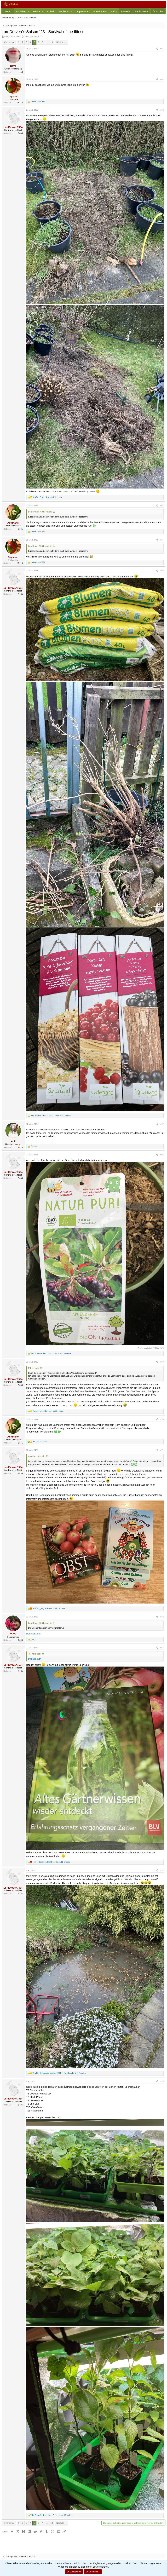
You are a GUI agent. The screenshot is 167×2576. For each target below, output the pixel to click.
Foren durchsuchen (27, 17)
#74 (162, 1870)
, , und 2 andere (51, 1862)
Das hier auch (33, 1633)
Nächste (60, 42)
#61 (162, 49)
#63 (162, 110)
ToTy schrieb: (34, 1654)
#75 (162, 2081)
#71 (162, 1450)
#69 (162, 1362)
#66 (162, 570)
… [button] (47, 42)
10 (51, 42)
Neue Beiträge (8, 17)
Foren (8, 11)
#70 (162, 1419)
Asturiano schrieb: (36, 1456)
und (39, 1442)
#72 (162, 1617)
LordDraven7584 (12, 36)
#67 (162, 1124)
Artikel (50, 11)
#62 (162, 79)
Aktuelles (21, 11)
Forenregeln (99, 11)
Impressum (82, 11)
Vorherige (10, 42)
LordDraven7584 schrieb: (40, 512)
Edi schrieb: (33, 1368)
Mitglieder (64, 11)
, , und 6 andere (50, 1353)
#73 (162, 1648)
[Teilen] (157, 49)
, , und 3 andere (48, 1411)
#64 (162, 506)
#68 (162, 1155)
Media (36, 11)
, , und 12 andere (48, 497)
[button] (28, 11)
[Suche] (158, 11)
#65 (162, 540)
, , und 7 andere (50, 1116)
